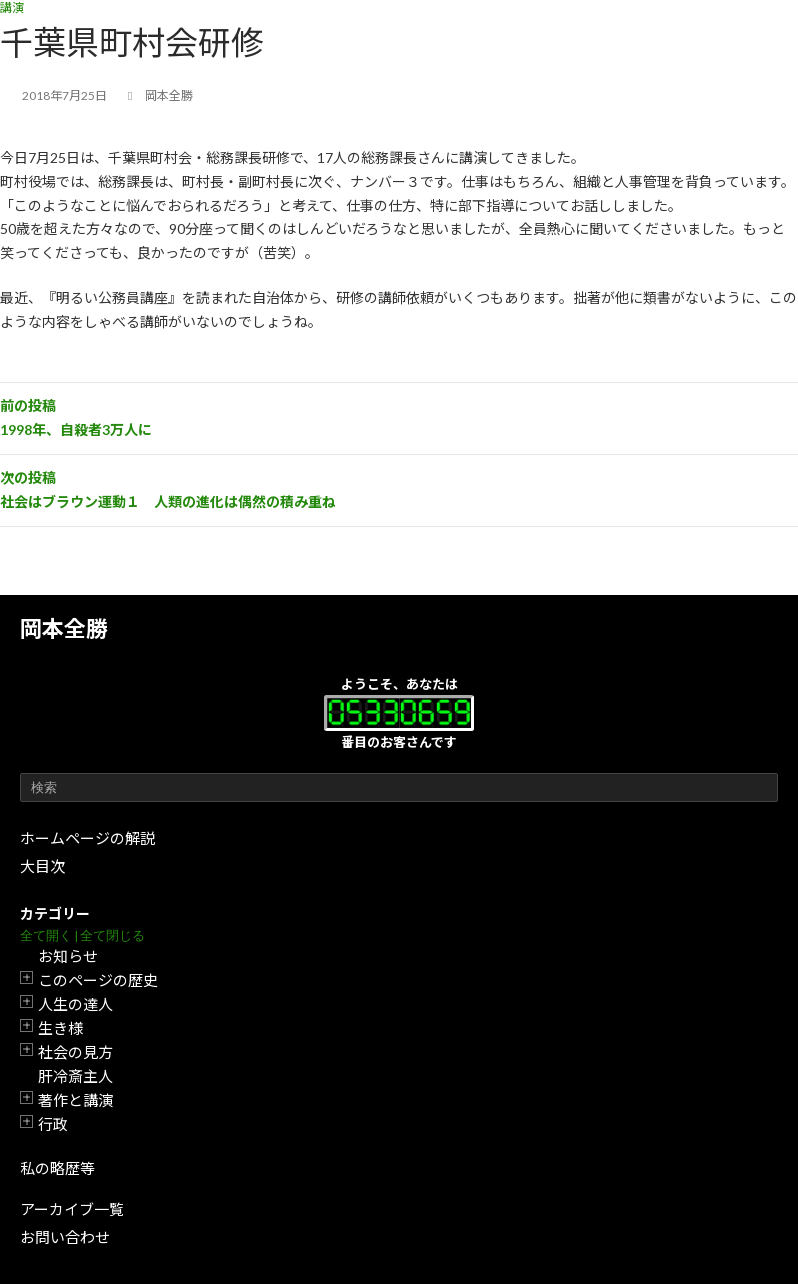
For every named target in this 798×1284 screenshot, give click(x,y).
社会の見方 (75, 1052)
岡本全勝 (64, 628)
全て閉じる (112, 935)
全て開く (46, 935)
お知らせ (68, 956)
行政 (53, 1124)
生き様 (60, 1028)
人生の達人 (75, 1004)
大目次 (42, 866)
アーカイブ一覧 (72, 1209)
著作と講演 (75, 1100)
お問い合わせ (65, 1237)
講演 (12, 7)
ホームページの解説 (87, 838)
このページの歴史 (98, 980)
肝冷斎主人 (75, 1076)
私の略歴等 (57, 1168)
